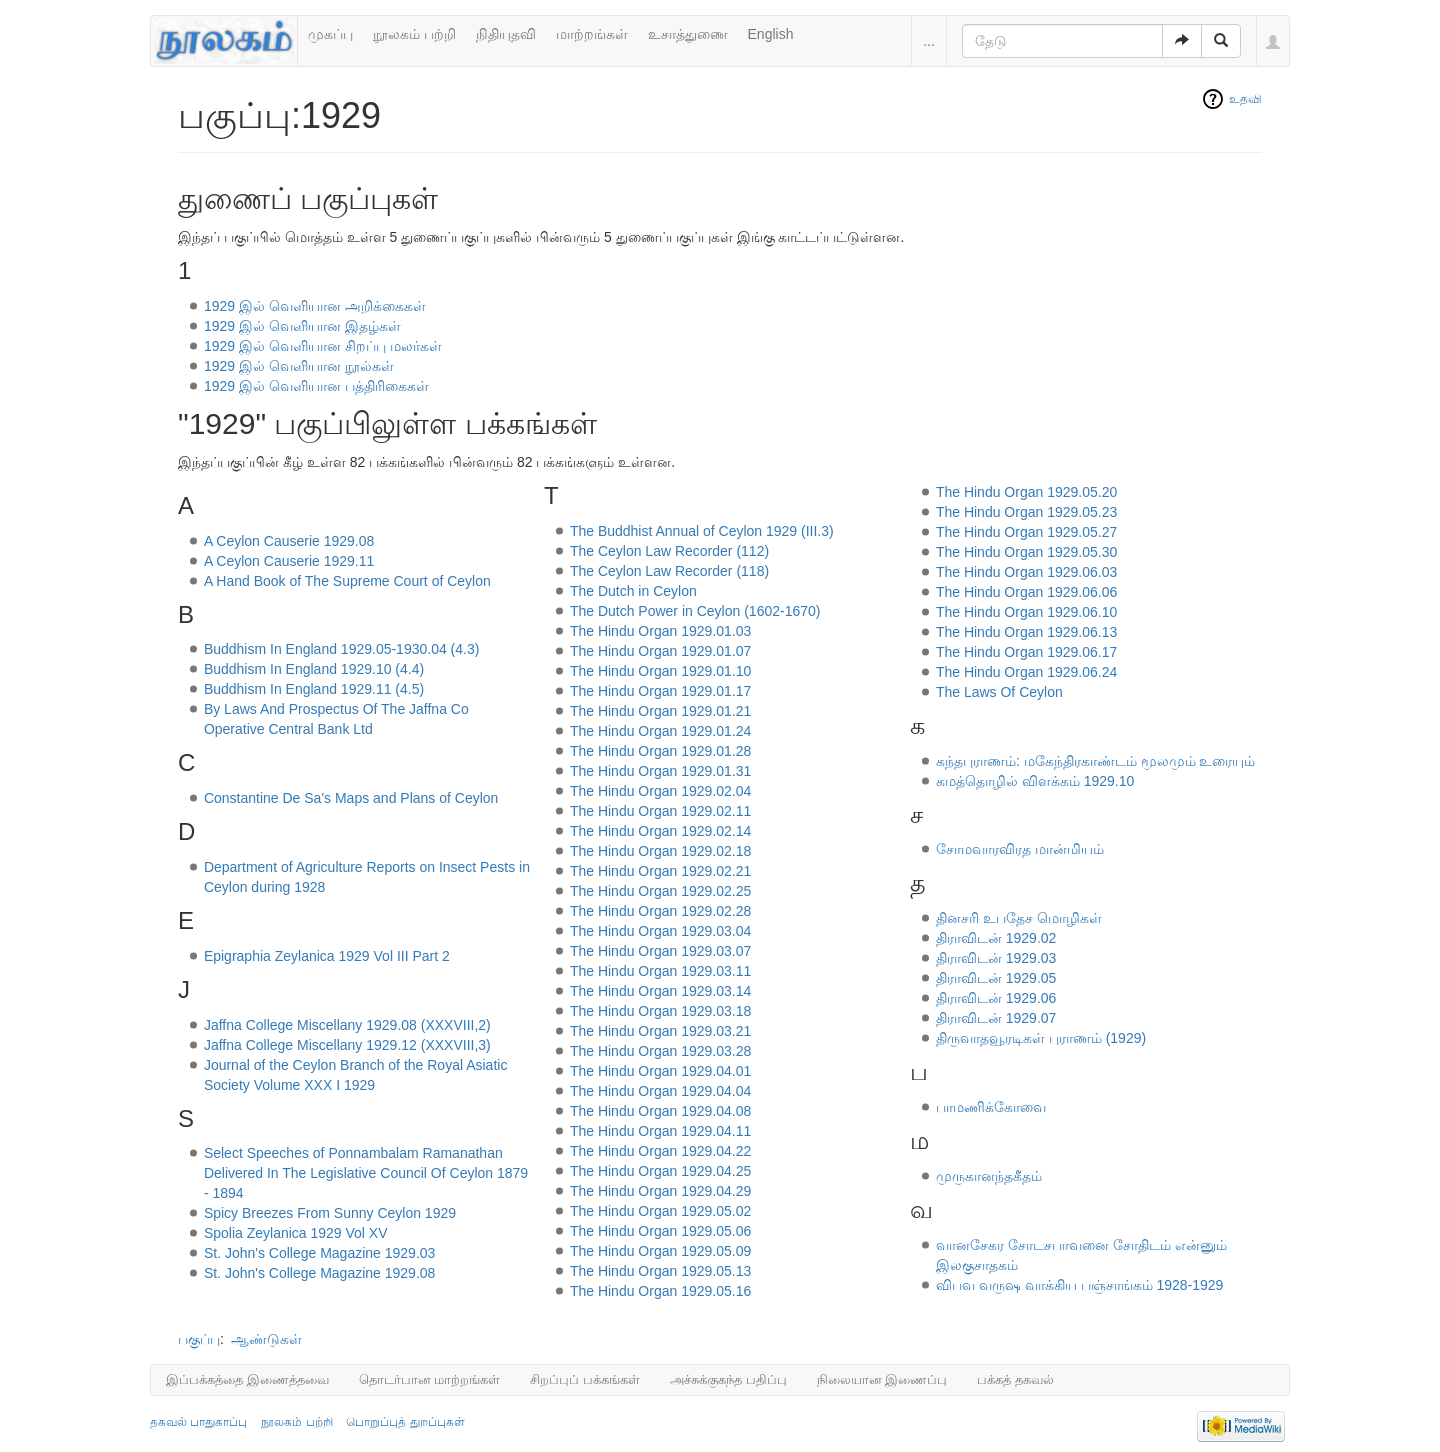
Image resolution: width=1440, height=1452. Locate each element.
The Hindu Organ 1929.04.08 (660, 1111)
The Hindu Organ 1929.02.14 (660, 831)
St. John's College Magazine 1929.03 (320, 1253)
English (771, 34)
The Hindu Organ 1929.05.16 (660, 1291)
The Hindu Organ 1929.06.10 (1026, 612)
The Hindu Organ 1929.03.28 (660, 1051)
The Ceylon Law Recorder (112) (669, 551)
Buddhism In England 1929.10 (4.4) (314, 669)
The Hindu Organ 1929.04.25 (660, 1171)
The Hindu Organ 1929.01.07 (660, 651)
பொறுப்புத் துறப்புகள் (405, 1422)
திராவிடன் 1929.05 (996, 978)
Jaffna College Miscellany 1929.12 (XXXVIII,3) (347, 1045)
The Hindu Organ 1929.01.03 (660, 631)
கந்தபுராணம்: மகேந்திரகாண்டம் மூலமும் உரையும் (1096, 761)
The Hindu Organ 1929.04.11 (660, 1131)
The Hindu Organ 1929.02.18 (660, 851)
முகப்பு (330, 34)
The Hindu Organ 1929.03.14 (660, 991)
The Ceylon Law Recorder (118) (669, 571)
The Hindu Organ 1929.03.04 (660, 931)
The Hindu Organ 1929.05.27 (1026, 532)
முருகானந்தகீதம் (989, 1176)
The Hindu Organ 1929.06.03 (1026, 572)
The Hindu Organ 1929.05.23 (1026, 512)
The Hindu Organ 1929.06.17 (1026, 652)
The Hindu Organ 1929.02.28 (660, 911)
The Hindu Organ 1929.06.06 (1026, 592)
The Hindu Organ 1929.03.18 (660, 1011)
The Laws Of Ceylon (999, 692)
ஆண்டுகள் (266, 1339)
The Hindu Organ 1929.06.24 (1026, 672)
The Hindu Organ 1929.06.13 (1026, 632)
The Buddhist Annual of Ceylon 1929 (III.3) (702, 531)
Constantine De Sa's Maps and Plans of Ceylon (351, 798)
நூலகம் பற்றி (414, 34)
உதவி (1245, 99)
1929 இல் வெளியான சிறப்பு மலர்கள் (323, 346)
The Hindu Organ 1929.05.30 (1026, 552)
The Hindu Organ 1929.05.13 (660, 1271)
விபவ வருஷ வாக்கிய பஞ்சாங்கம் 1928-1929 (1080, 1285)
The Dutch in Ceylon (633, 591)
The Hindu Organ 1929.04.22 (660, 1151)
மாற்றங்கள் (592, 34)
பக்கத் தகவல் (1015, 1379)
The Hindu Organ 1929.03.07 (660, 951)
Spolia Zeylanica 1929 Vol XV (296, 1233)
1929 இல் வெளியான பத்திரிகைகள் (316, 386)
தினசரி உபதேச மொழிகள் (1019, 918)
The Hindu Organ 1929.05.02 (660, 1211)
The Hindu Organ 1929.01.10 (660, 671)
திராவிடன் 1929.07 (996, 1018)
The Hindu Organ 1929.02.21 (660, 871)
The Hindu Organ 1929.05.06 (660, 1231)
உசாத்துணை (688, 34)
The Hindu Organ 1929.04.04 (660, 1091)
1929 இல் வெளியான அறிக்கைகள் (315, 306)
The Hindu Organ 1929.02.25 (660, 891)
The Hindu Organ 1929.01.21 (660, 711)
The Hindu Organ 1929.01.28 (660, 751)
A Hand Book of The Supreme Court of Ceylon (347, 581)
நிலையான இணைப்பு (882, 1379)
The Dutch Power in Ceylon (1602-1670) (695, 611)
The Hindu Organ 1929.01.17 (660, 691)
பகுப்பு (199, 1339)
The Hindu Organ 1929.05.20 (1026, 492)
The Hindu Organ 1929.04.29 (660, 1191)
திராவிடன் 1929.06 (996, 998)
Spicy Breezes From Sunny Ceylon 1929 (330, 1213)
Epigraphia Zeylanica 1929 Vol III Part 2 (327, 956)
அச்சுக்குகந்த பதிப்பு (728, 1379)
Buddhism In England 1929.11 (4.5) (314, 689)
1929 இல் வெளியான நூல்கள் (299, 366)
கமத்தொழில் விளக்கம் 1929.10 (1035, 781)
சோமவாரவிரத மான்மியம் (1020, 849)
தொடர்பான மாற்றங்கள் (430, 1379)
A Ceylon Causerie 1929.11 (289, 561)
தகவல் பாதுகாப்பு (198, 1422)
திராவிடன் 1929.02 (996, 938)
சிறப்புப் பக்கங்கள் (585, 1379)
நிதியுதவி (506, 34)
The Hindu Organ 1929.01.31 (660, 771)
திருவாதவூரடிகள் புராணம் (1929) (1041, 1038)
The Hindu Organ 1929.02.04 (660, 791)
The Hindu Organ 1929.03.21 (660, 1031)
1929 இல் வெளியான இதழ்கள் (302, 326)
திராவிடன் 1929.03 (996, 958)
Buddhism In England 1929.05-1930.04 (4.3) (342, 649)
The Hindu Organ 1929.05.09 (660, 1251)
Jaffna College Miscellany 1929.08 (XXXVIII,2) (347, 1025)
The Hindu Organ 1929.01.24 (660, 731)
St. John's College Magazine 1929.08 (320, 1273)
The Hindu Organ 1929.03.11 (660, 971)
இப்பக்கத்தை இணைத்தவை (247, 1379)
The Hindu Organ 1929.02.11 (660, 811)
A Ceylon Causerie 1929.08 (289, 541)
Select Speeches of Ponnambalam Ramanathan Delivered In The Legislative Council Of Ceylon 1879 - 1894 (366, 1173)
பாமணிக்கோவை (991, 1107)
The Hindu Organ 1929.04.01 (660, 1071)
